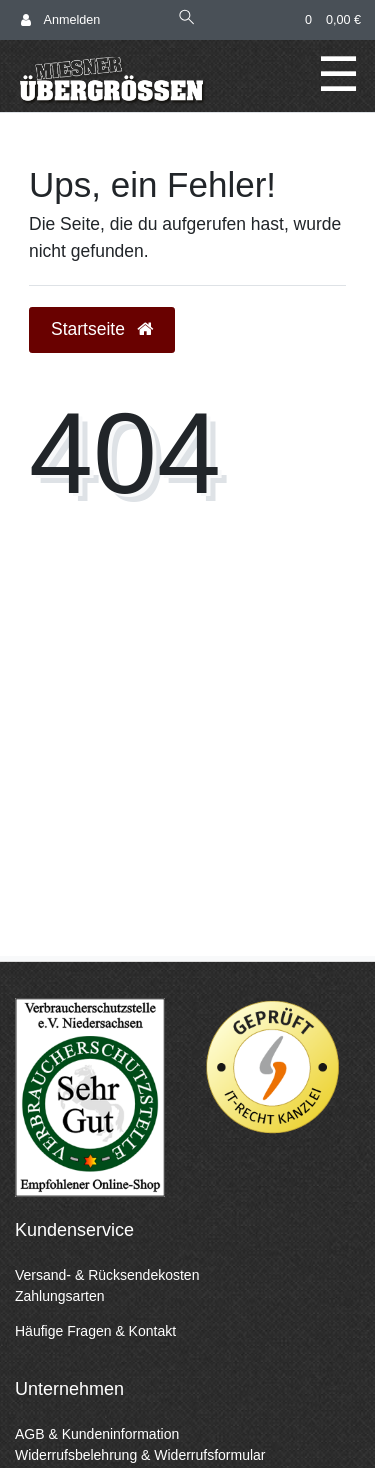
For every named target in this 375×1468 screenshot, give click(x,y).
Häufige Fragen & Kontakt (95, 1331)
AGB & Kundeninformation (97, 1434)
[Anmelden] (60, 20)
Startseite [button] (102, 329)
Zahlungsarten (60, 1296)
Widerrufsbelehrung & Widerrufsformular (140, 1455)
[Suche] (187, 19)
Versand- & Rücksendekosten (107, 1275)
